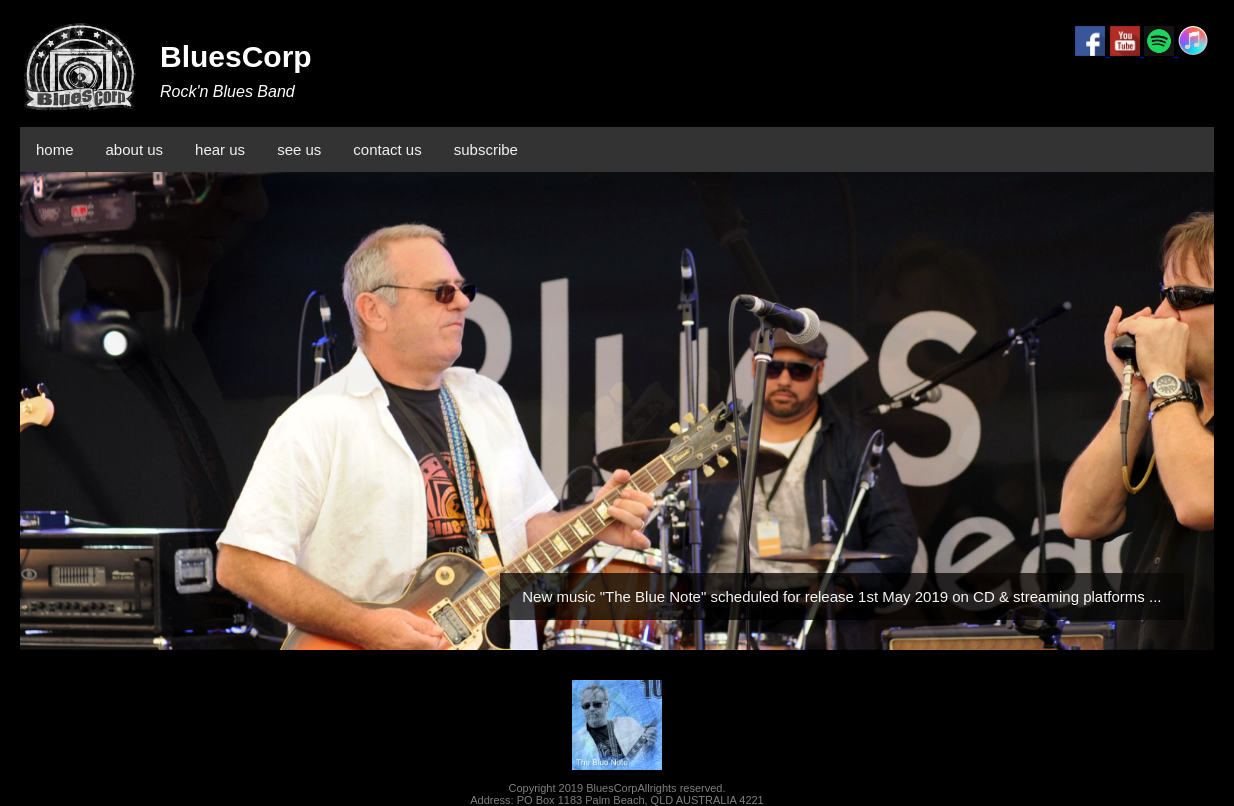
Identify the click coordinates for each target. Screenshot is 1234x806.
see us (299, 149)
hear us (220, 149)
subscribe (486, 149)
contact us (387, 149)
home (55, 149)
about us (135, 149)
